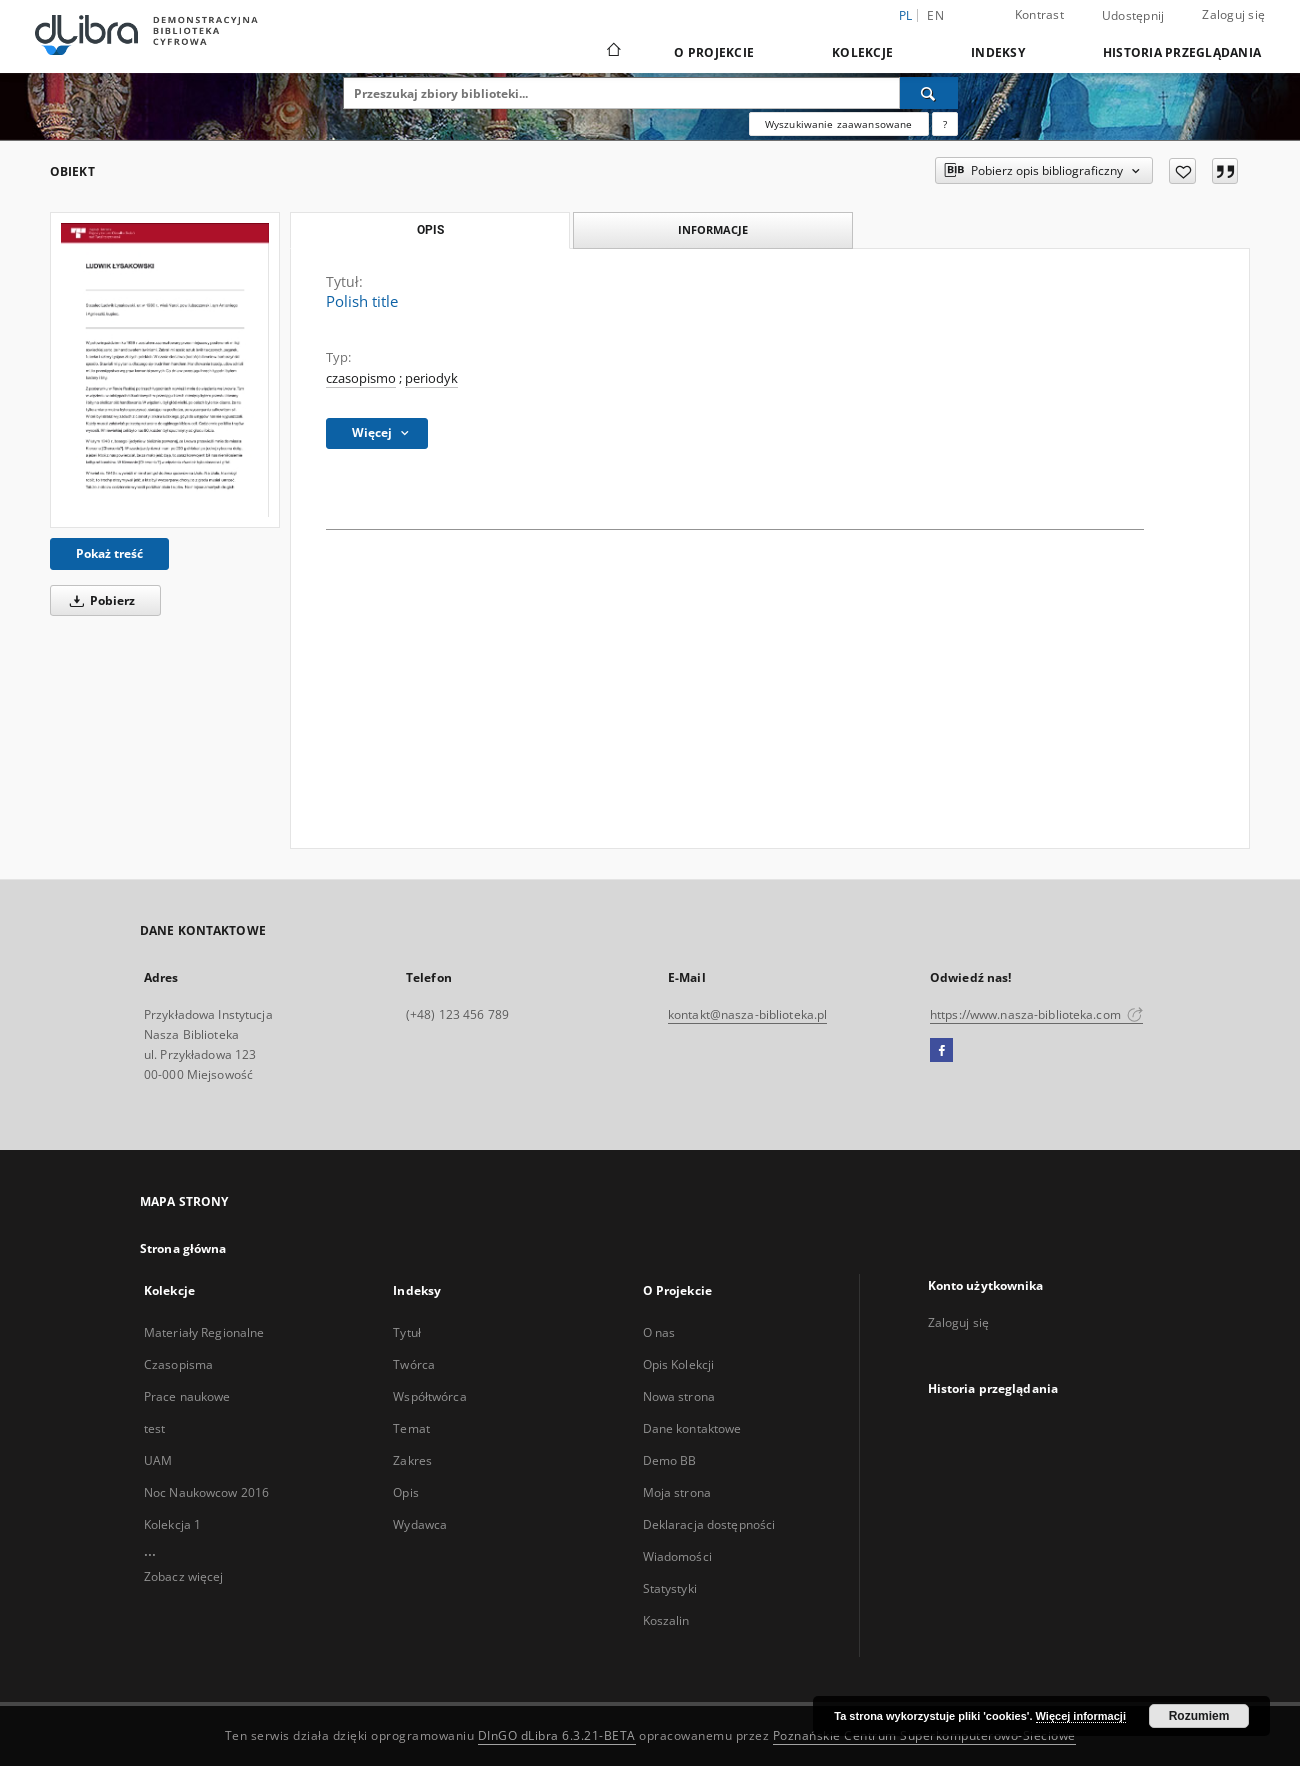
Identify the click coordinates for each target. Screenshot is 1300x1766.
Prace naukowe (187, 1396)
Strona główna (183, 1248)
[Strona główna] (612, 52)
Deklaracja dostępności (709, 1524)
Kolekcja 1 (172, 1524)
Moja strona (677, 1492)
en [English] (935, 15)
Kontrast (1039, 14)
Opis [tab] (430, 230)
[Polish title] (165, 370)
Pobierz (99, 600)
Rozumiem (1199, 1716)
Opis (405, 1492)
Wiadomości (677, 1556)
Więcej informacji (1081, 1716)
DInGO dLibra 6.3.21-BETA (557, 1735)
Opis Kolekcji (679, 1364)
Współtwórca (429, 1396)
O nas (659, 1332)
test (154, 1428)
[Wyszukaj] (929, 93)
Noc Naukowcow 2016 (206, 1492)
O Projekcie (714, 52)
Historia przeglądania (1182, 52)
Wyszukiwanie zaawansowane (839, 124)
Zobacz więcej (184, 1576)
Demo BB (670, 1460)
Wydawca (420, 1524)
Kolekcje (862, 52)
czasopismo (361, 378)
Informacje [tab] (713, 229)
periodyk (431, 378)
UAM (158, 1460)
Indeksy (998, 52)
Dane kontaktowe (692, 1428)
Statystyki (670, 1588)
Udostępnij (1133, 16)
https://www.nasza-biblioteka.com (1036, 1014)
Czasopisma (178, 1364)
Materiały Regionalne (204, 1332)
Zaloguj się (1233, 14)
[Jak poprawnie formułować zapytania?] (945, 124)
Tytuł (407, 1332)
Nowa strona (679, 1396)
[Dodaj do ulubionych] (1182, 171)
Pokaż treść (109, 553)
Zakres (412, 1460)
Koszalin (666, 1620)
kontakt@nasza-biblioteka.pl (747, 1014)
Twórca (414, 1364)
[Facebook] (941, 1051)
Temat (411, 1428)
